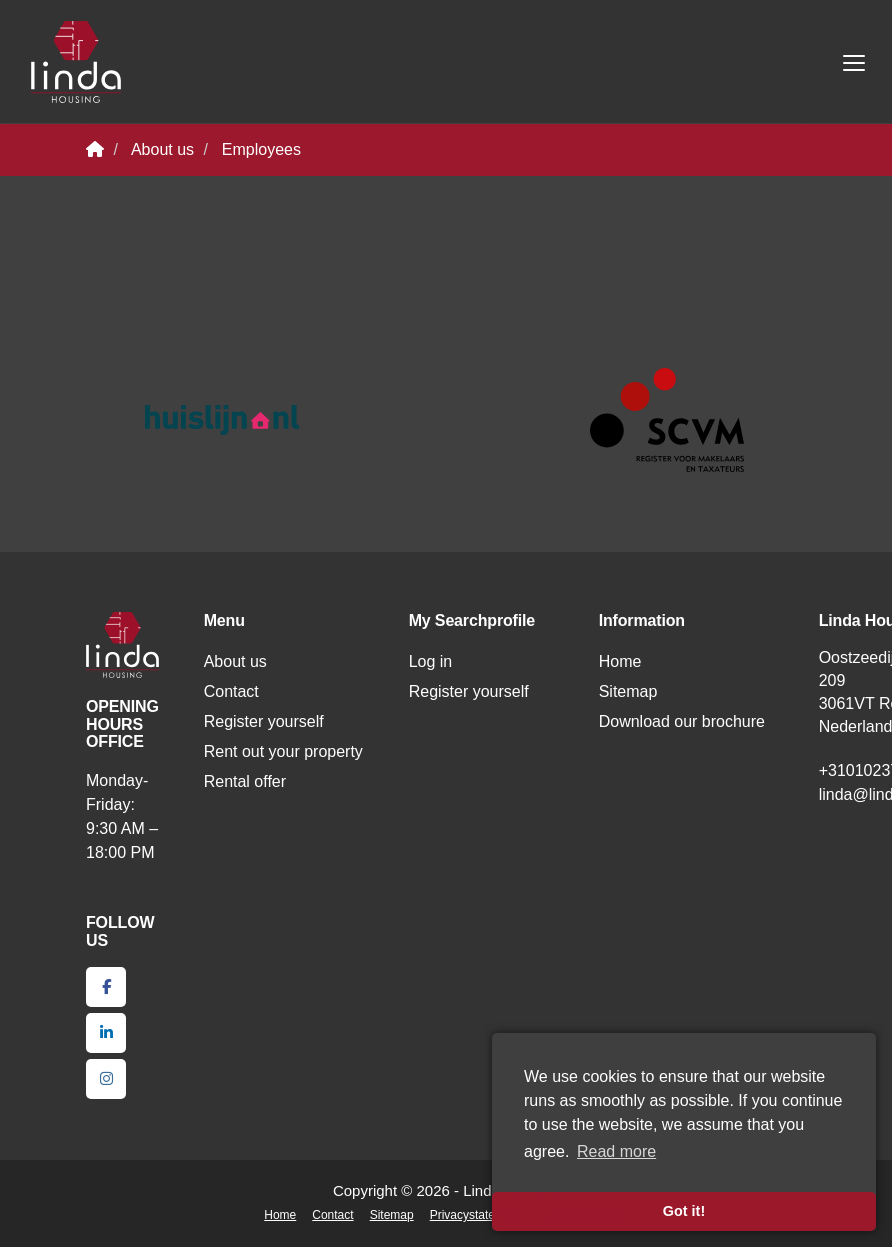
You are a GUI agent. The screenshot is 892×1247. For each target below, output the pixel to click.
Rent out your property (283, 751)
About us (235, 661)
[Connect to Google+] (106, 1079)
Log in (431, 661)
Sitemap (628, 691)
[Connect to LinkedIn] (106, 1033)
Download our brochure (682, 721)
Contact (231, 691)
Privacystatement (476, 1215)
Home (620, 661)
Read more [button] (616, 1151)
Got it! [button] (684, 1211)
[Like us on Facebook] (106, 987)
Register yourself (264, 721)
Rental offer (245, 781)
